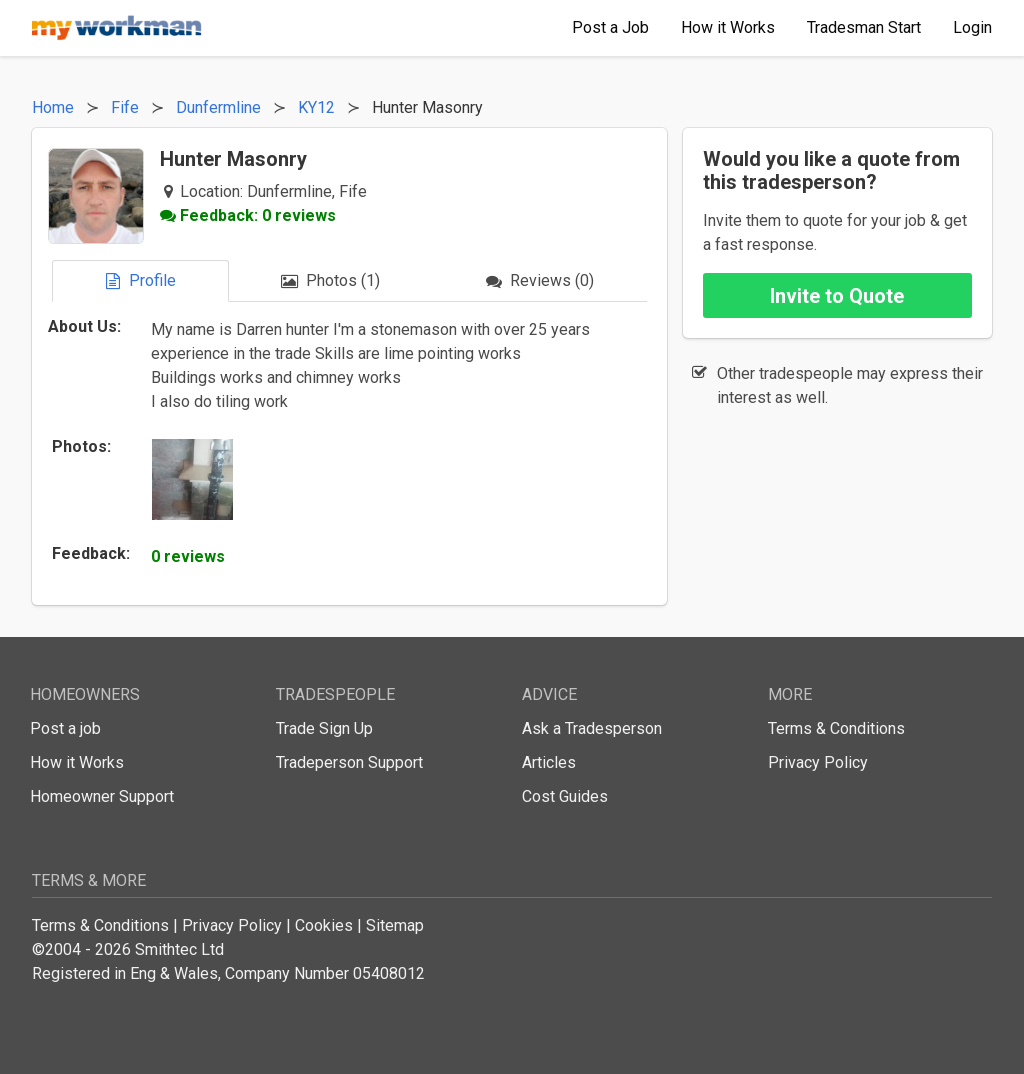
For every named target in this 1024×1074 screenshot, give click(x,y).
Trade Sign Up (324, 728)
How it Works (77, 762)
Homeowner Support (102, 796)
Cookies (324, 925)
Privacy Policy (818, 762)
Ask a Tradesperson (592, 728)
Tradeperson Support (349, 762)
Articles (549, 762)
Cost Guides (565, 796)
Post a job (65, 728)
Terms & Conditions (836, 728)
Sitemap (395, 925)
